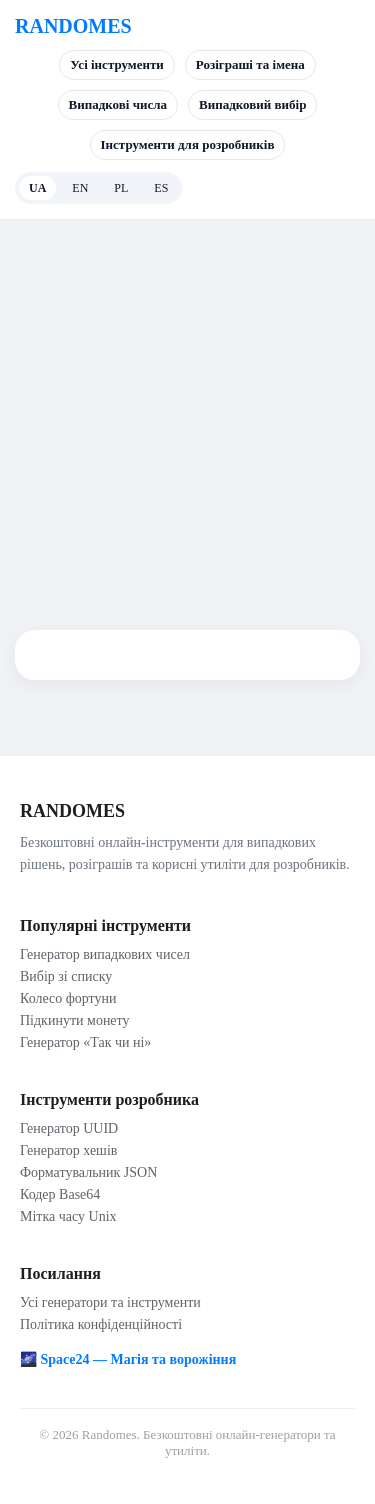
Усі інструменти (117, 64)
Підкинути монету (75, 1020)
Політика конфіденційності (101, 1324)
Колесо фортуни (68, 998)
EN (80, 188)
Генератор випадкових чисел (105, 954)
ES (161, 188)
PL (121, 188)
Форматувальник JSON (88, 1172)
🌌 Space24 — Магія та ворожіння (128, 1359)
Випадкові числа (118, 104)
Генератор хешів (68, 1150)
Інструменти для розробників (188, 144)
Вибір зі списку (66, 976)
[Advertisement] (187, 417)
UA (37, 188)
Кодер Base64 (60, 1194)
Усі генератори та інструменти (110, 1302)
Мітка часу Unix (68, 1216)
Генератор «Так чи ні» (85, 1042)
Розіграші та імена (250, 64)
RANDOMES (73, 26)
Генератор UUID (69, 1128)
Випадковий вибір (252, 104)
